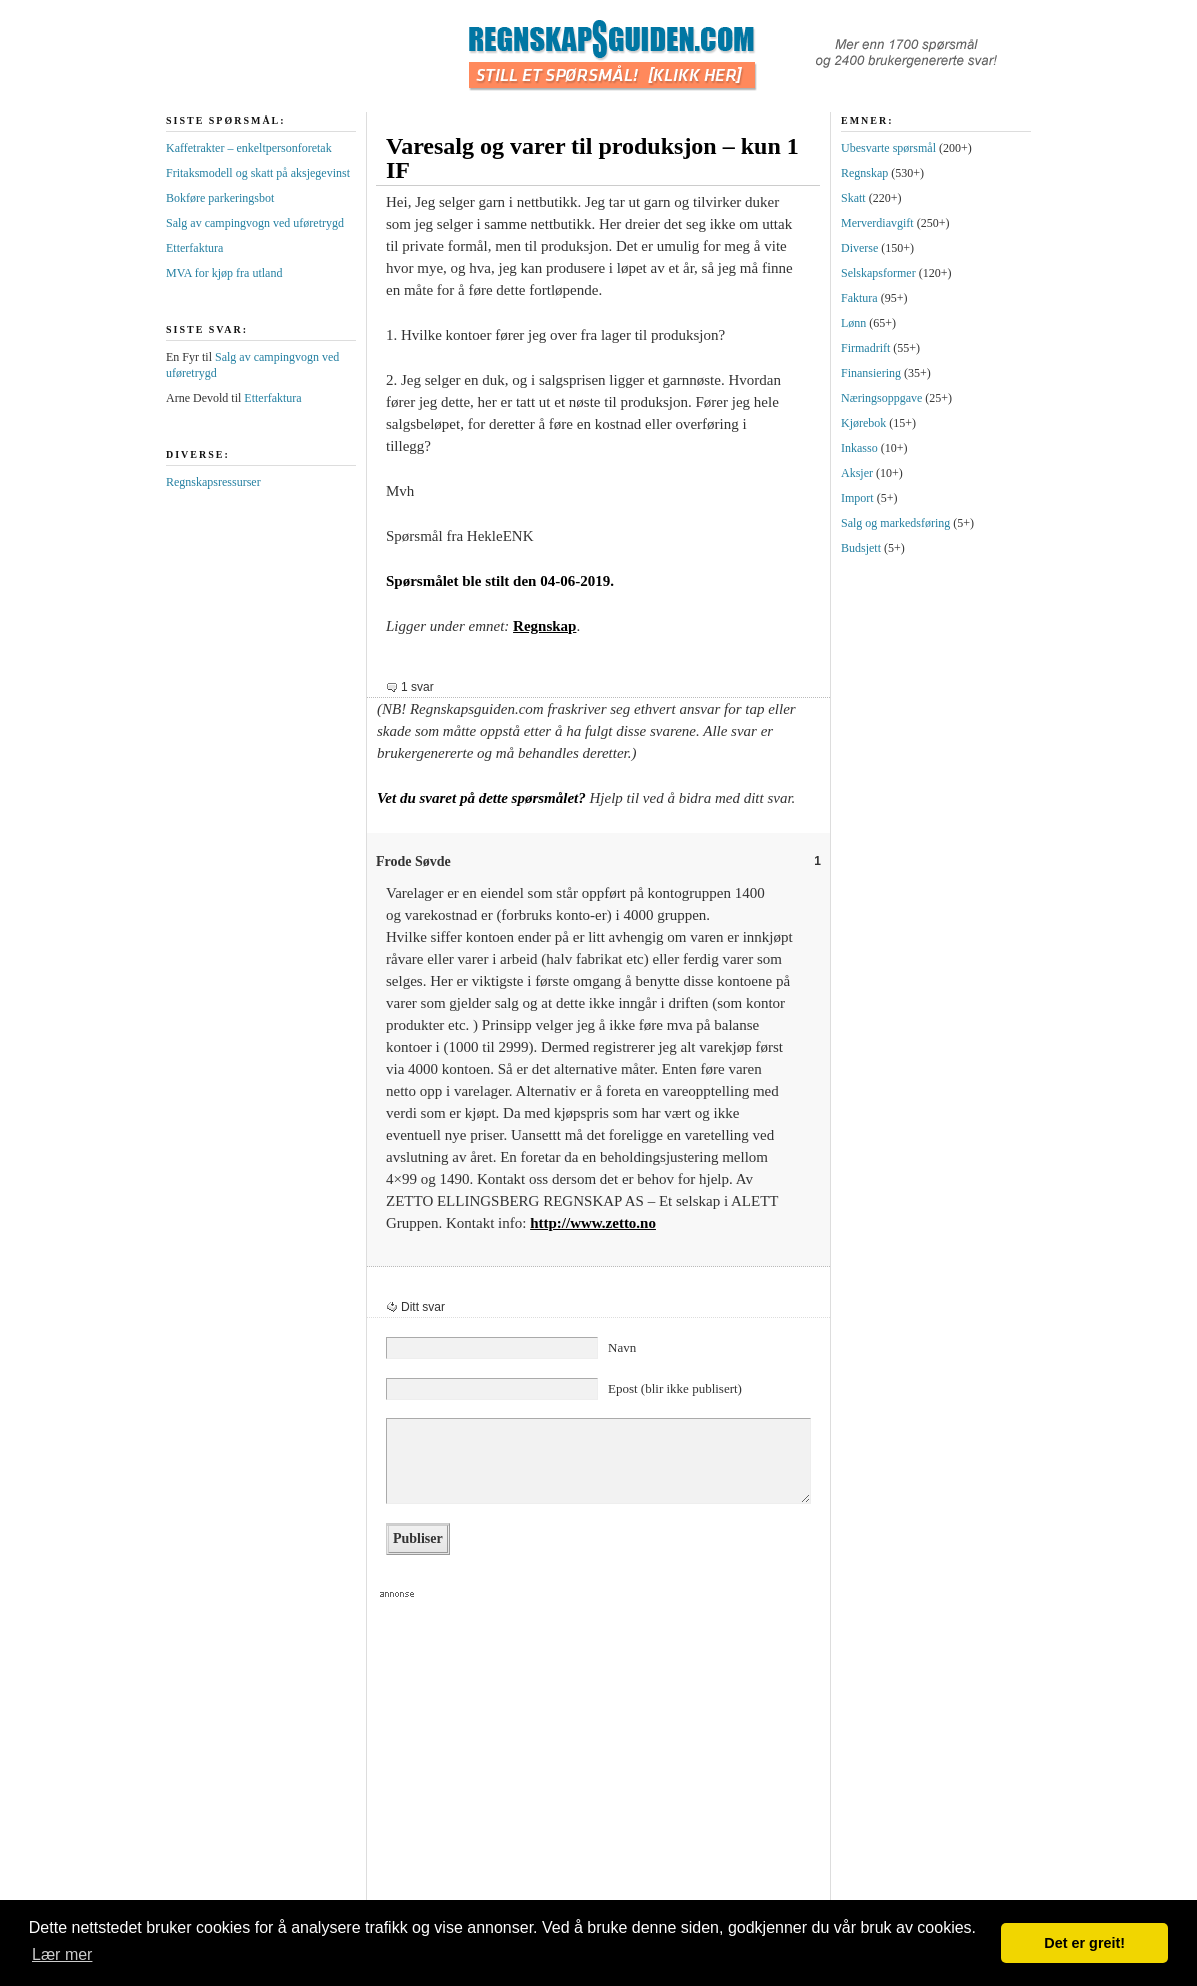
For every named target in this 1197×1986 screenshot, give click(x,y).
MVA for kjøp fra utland (224, 273)
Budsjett (861, 548)
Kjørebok (863, 423)
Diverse (859, 248)
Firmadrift (865, 348)
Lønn (853, 323)
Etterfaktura (194, 248)
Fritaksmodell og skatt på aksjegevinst (258, 173)
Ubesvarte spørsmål (888, 148)
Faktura (859, 298)
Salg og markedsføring (895, 523)
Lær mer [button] (62, 1954)
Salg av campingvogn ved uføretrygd (255, 223)
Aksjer (857, 473)
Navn (622, 1347)
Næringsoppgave (881, 398)
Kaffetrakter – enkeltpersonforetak (249, 148)
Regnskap (544, 626)
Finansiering (871, 373)
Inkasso (859, 448)
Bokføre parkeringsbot (220, 198)
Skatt (853, 198)
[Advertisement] (590, 1763)
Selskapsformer (878, 273)
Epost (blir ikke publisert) (675, 1388)
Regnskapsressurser (213, 482)
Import (857, 498)
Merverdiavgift (877, 223)
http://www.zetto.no (593, 1223)
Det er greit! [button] (1084, 1943)
